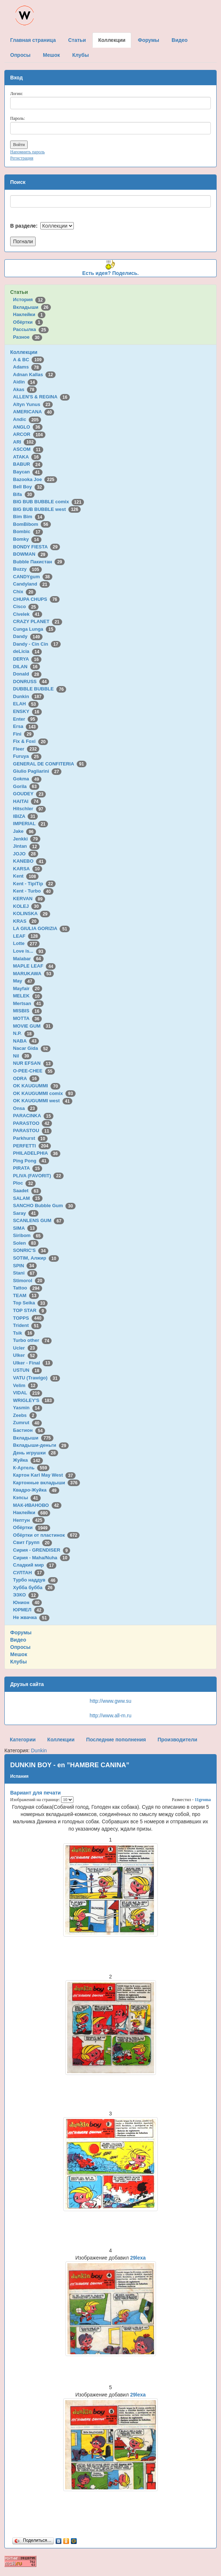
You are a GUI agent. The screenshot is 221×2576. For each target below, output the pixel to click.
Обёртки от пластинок (46, 1535)
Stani (25, 1273)
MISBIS (27, 1010)
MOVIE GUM (33, 1026)
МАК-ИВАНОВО (37, 1505)
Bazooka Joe (35, 479)
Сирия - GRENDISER (42, 1550)
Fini (23, 734)
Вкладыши (32, 307)
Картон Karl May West (44, 1475)
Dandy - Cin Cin (37, 644)
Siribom (28, 1235)
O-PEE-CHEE (34, 1071)
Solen (26, 1243)
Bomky (27, 539)
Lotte (26, 943)
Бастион (29, 1430)
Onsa (25, 1108)
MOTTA (27, 1018)
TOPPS (28, 1318)
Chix (24, 591)
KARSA (27, 868)
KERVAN (29, 898)
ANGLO (28, 427)
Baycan (28, 471)
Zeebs (25, 1415)
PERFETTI (32, 1146)
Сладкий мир (34, 1565)
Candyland (31, 584)
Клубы (18, 1662)
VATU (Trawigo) (36, 1377)
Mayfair (27, 988)
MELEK (27, 996)
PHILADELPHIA (36, 1153)
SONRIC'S (30, 1250)
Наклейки (29, 314)
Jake (24, 831)
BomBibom (32, 524)
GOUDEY (29, 793)
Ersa (25, 726)
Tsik (24, 1333)
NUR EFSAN (33, 1063)
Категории (23, 1739)
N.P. (23, 1033)
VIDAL (27, 1392)
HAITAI (27, 801)
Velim (25, 1385)
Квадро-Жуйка (36, 1490)
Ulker (25, 1355)
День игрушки (35, 1453)
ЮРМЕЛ (28, 1609)
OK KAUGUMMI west (42, 1100)
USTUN (27, 1370)
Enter (25, 719)
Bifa (24, 494)
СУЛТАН (28, 1572)
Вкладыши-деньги (41, 1445)
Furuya (27, 756)
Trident (27, 1325)
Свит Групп (32, 1542)
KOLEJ (27, 906)
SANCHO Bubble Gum (44, 1205)
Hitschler (29, 808)
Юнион (27, 1602)
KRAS (26, 921)
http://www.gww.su (110, 1701)
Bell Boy (29, 486)
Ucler (25, 1348)
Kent (26, 876)
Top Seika (30, 1302)
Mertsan (28, 1003)
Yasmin (27, 1407)
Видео (18, 1640)
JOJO (25, 853)
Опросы (20, 1647)
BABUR (28, 464)
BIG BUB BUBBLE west (47, 509)
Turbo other (32, 1340)
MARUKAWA (33, 973)
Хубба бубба (34, 1587)
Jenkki (26, 839)
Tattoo (27, 1288)
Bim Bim (29, 516)
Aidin (25, 382)
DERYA (27, 659)
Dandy (28, 636)
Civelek (27, 614)
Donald (27, 674)
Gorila (26, 786)
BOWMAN (30, 554)
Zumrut (27, 1422)
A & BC (28, 359)
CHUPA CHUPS (36, 599)
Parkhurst (30, 1138)
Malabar (28, 958)
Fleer (26, 749)
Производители (177, 1739)
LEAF (26, 936)
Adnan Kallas (34, 374)
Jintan (26, 846)
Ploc (24, 1183)
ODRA (26, 1078)
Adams (27, 367)
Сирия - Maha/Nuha (41, 1557)
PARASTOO (32, 1123)
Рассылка (31, 329)
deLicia (27, 651)
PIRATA (28, 1168)
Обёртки (28, 322)
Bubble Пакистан (39, 561)
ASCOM (28, 449)
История (29, 299)
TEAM (26, 1295)
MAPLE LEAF (34, 966)
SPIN (25, 1265)
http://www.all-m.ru (110, 1715)
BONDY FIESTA (36, 547)
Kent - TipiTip (34, 883)
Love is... (29, 951)
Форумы (21, 1632)
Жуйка (28, 1460)
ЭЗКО (26, 1595)
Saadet (27, 1190)
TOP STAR (30, 1310)
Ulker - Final (33, 1363)
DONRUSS (31, 681)
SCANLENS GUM (38, 1220)
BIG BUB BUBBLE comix (48, 501)
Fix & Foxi (30, 741)
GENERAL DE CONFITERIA (50, 764)
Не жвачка (31, 1617)
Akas (25, 389)
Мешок (18, 1654)
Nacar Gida (32, 1048)
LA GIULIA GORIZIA (41, 928)
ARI (24, 442)
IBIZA (25, 816)
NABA (26, 1041)
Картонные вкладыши (46, 1482)
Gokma (27, 778)
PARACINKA (33, 1115)
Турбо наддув (35, 1580)
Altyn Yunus (33, 404)
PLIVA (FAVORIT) (38, 1175)
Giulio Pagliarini (37, 771)
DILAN (26, 666)
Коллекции (23, 352)
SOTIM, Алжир (36, 1258)
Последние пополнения (116, 1739)
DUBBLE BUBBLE (40, 689)
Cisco (26, 606)
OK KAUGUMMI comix (44, 1093)
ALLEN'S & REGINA (41, 396)
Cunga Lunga (34, 629)
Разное (27, 337)
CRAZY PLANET (37, 621)
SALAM (28, 1198)
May (24, 981)
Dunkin (28, 696)
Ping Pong (31, 1160)
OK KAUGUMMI (37, 1085)
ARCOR (29, 434)
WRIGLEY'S (34, 1400)
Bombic (28, 531)
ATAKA (27, 457)
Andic (27, 419)
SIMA (25, 1228)
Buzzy (27, 569)
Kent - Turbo (33, 891)
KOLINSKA (31, 913)
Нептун (29, 1520)
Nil (22, 1056)
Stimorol (29, 1280)
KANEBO (29, 861)
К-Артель (31, 1467)
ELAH (26, 703)
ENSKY (27, 711)
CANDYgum (32, 576)
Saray (26, 1213)
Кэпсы (27, 1497)
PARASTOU (32, 1130)
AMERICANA (34, 411)
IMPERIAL (30, 823)
